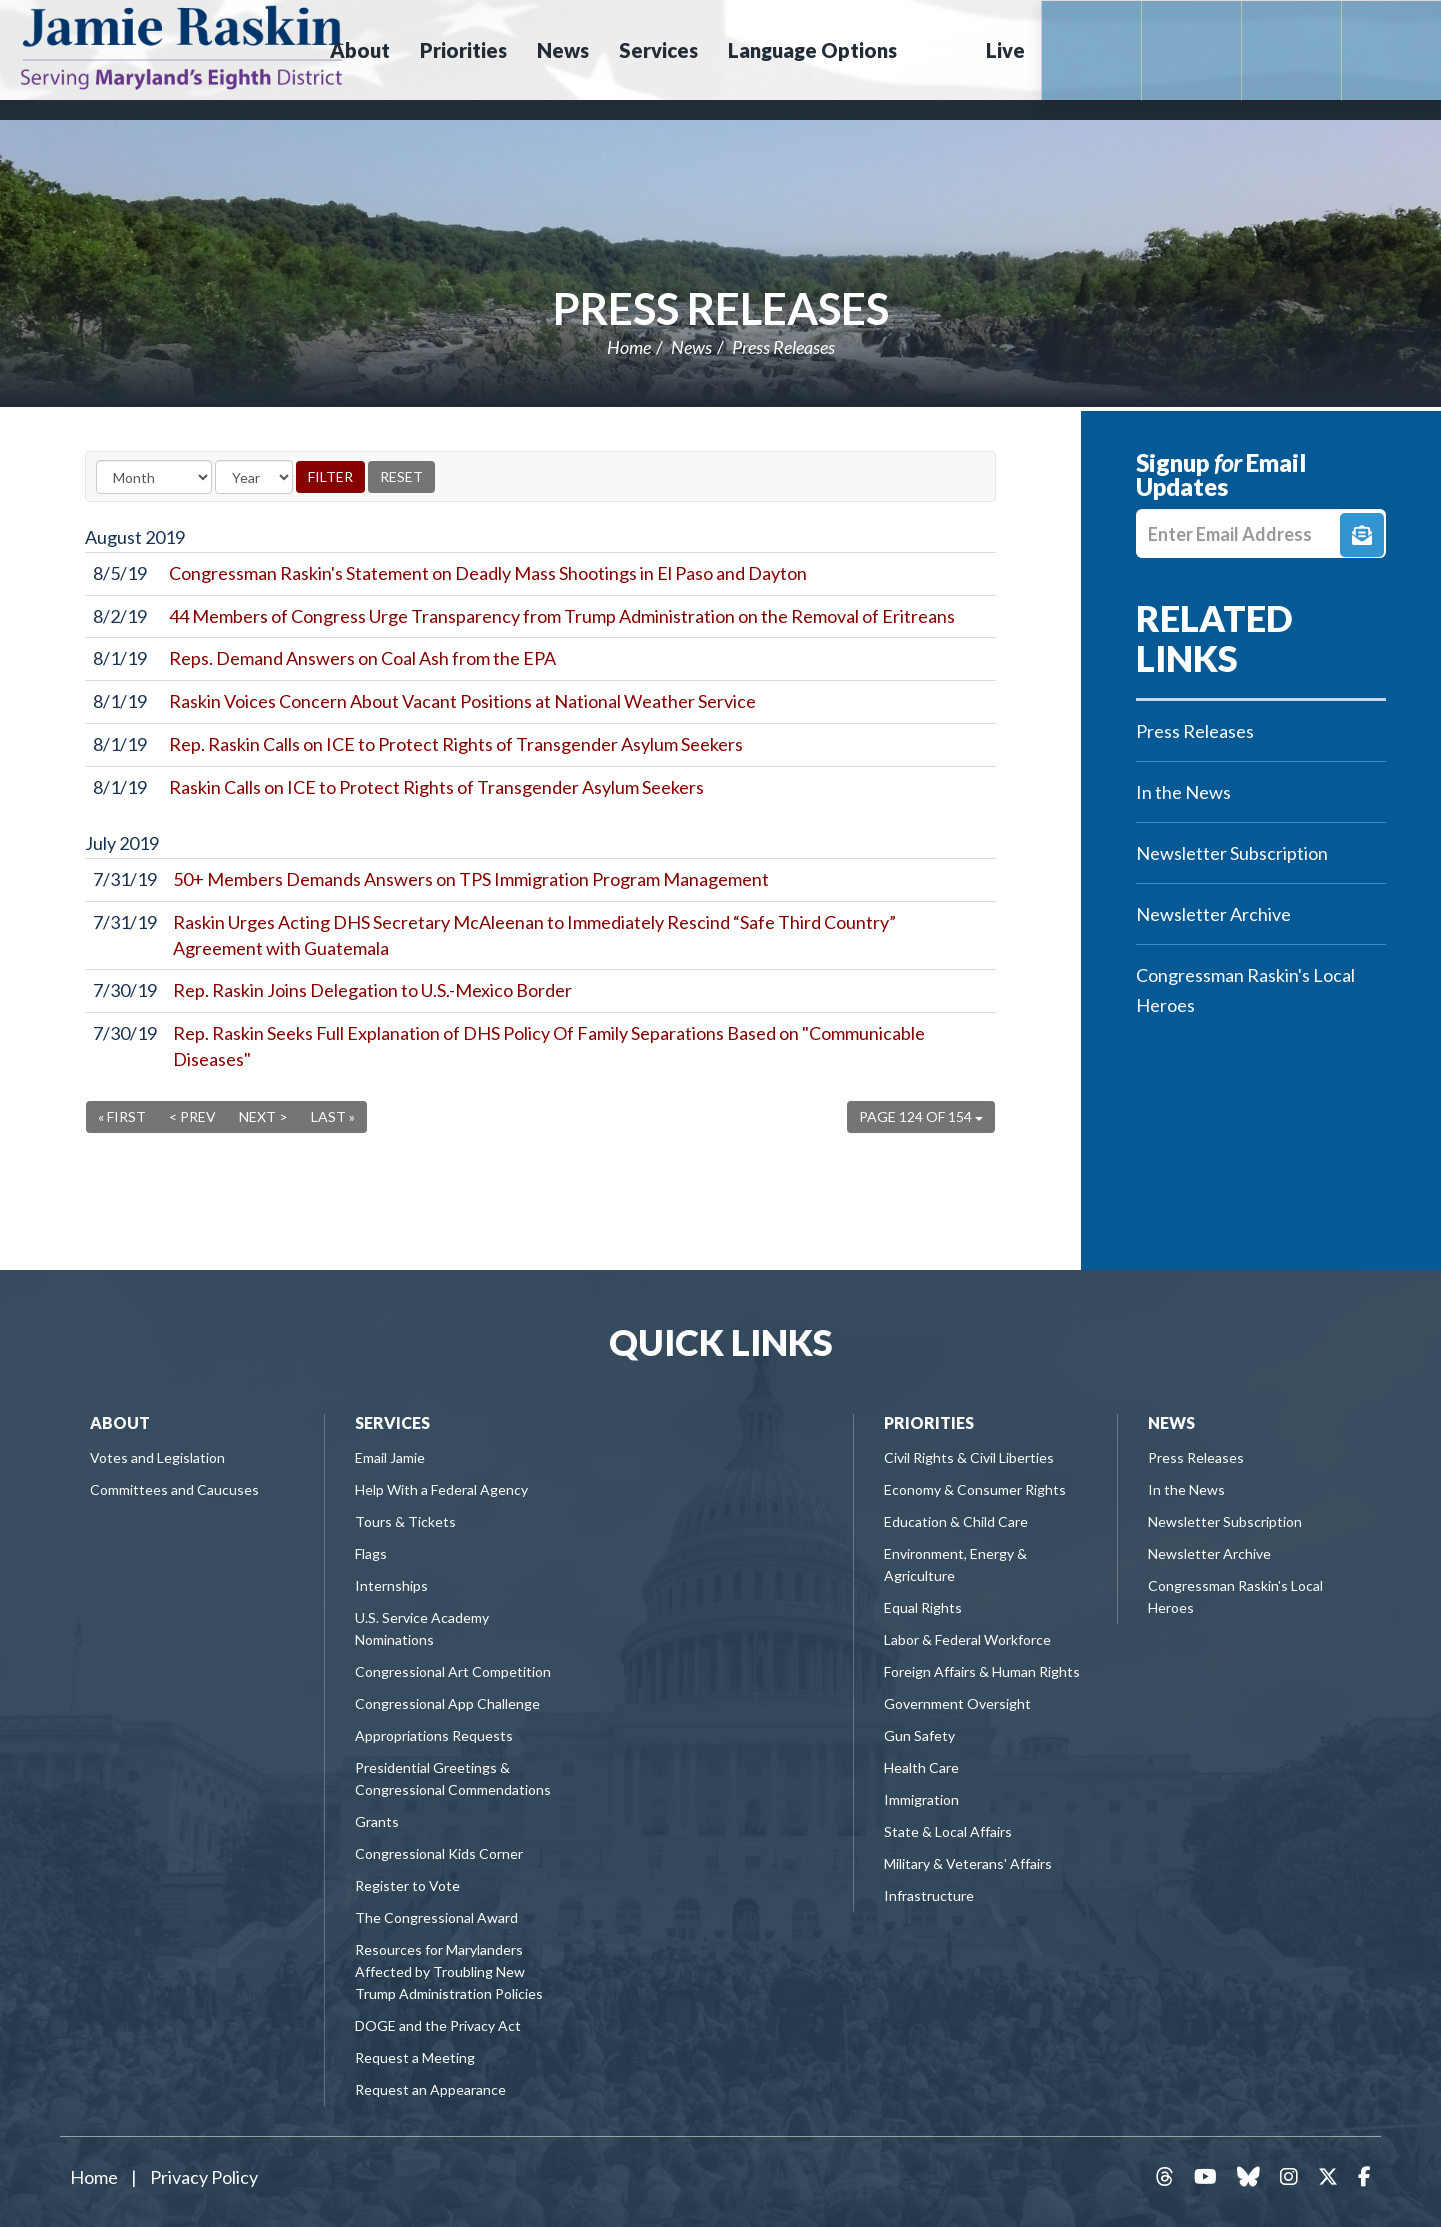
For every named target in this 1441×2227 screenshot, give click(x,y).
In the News (1183, 792)
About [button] (360, 50)
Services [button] (658, 50)
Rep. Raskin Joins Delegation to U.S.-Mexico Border (372, 990)
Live (1005, 50)
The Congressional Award (436, 1917)
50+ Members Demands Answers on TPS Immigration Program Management (471, 879)
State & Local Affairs (948, 1831)
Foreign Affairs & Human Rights (982, 1671)
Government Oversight (957, 1703)
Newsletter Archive (1213, 914)
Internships (391, 1585)
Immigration (921, 1799)
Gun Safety (919, 1735)
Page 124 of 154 (921, 1116)
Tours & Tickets (405, 1521)
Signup (1362, 535)
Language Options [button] (812, 50)
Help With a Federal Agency (441, 1489)
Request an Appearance (430, 2089)
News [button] (563, 50)
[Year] (254, 477)
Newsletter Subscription (1232, 853)
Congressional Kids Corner (439, 1853)
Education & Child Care (956, 1521)
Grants (377, 1821)
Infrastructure (929, 1895)
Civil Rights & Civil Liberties (969, 1457)
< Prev (192, 1116)
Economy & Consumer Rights (975, 1489)
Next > (263, 1116)
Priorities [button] (463, 50)
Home (629, 347)
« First (122, 1116)
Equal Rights (923, 1607)
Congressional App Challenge (447, 1703)
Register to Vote (407, 1885)
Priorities (929, 1422)
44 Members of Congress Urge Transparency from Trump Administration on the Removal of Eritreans (562, 616)
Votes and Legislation (157, 1457)
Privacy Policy (204, 2177)
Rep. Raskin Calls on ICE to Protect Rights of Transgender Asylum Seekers (456, 744)
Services (392, 1422)
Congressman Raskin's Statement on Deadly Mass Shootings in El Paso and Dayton (488, 573)
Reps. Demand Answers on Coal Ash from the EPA (362, 658)
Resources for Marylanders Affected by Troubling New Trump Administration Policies (449, 1971)
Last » (333, 1116)
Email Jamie (390, 1457)
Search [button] (939, 50)
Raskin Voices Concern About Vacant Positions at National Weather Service (462, 701)
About (120, 1422)
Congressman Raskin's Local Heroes (1245, 990)
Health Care (921, 1767)
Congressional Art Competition (453, 1671)
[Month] (154, 477)
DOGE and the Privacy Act (438, 2025)
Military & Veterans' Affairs (968, 1863)
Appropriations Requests (434, 1735)
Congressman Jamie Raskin (182, 46)
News (691, 347)
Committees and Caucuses (174, 1489)
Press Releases (721, 308)
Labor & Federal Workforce (967, 1639)
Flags (371, 1553)
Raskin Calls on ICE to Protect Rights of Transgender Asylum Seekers (436, 787)
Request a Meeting (415, 2057)
